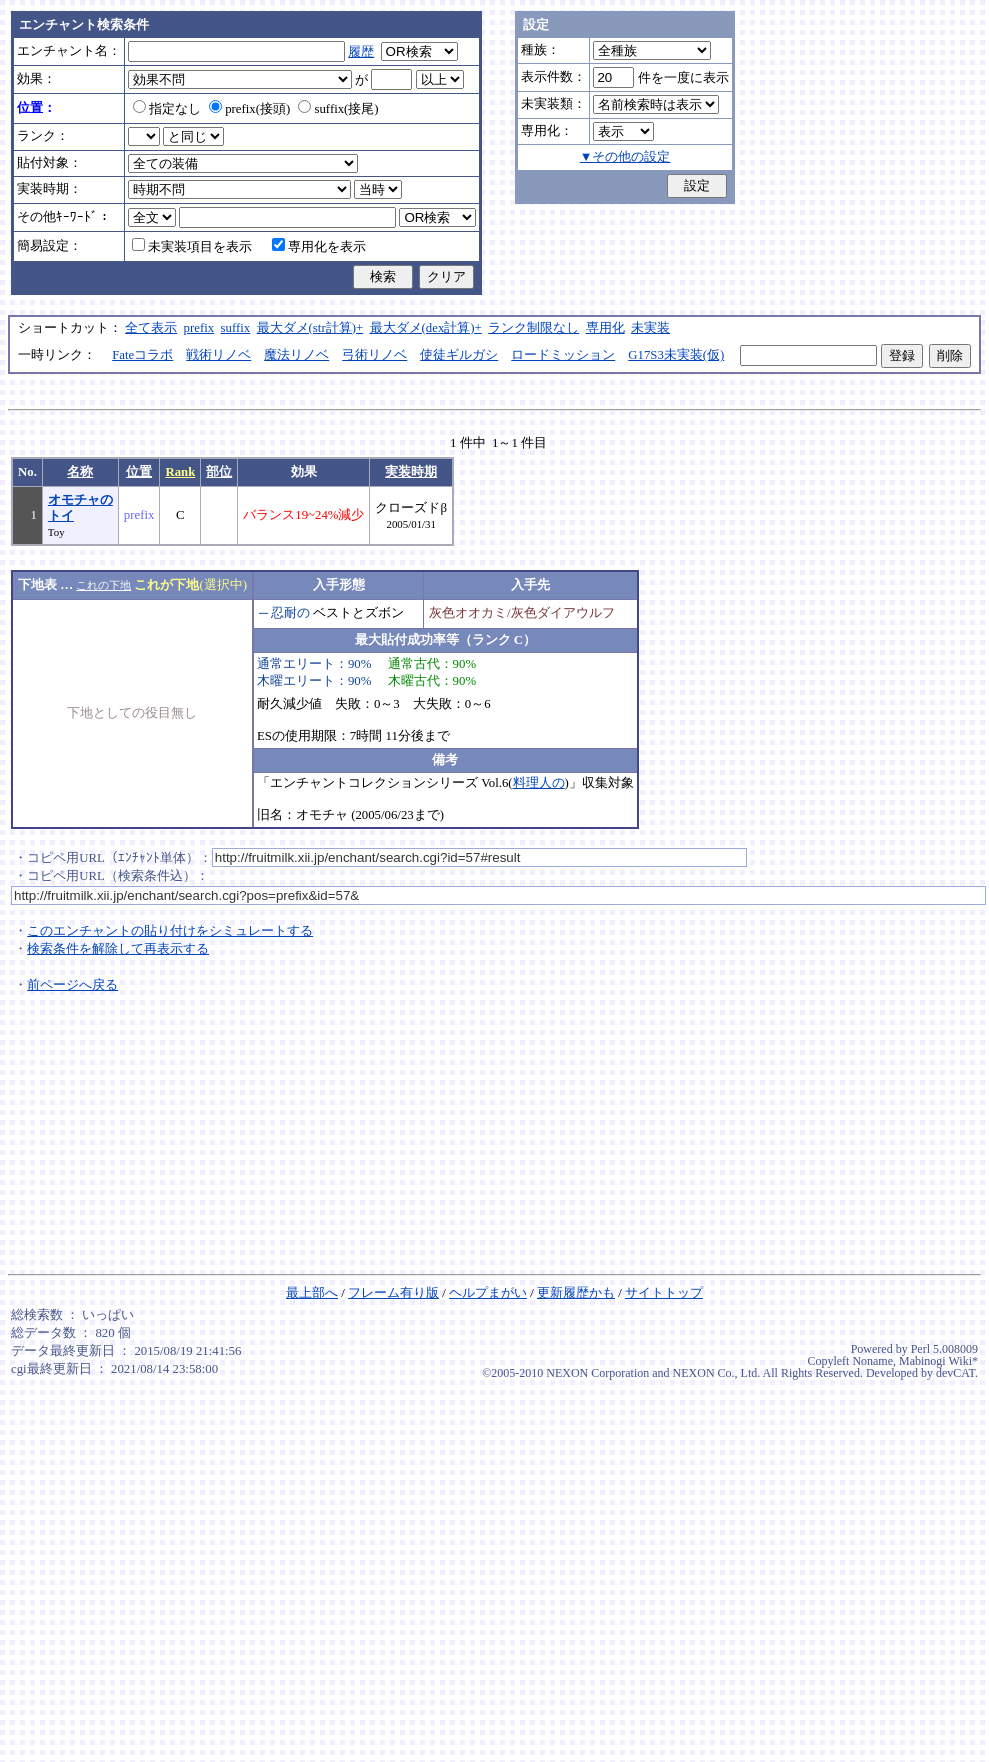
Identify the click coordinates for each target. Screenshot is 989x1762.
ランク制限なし (533, 328)
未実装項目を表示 (192, 247)
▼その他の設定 (625, 157)
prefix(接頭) (249, 109)
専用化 (605, 328)
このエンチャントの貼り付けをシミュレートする (170, 931)
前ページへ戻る (72, 985)
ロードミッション (563, 355)
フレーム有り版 (393, 1293)
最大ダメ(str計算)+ (310, 328)
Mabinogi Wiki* (938, 1361)
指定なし (167, 109)
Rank (180, 472)
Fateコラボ (142, 355)
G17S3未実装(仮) (676, 355)
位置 (139, 472)
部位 (219, 472)
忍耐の (290, 613)
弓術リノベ (374, 355)
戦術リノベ (218, 355)
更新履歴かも (576, 1293)
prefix (199, 328)
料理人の (539, 783)
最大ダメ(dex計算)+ (426, 328)
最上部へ (312, 1293)
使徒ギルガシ (459, 355)
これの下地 (103, 585)
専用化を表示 (319, 247)
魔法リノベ (296, 355)
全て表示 (151, 328)
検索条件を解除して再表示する (118, 949)
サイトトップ (664, 1293)
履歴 (361, 52)
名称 (80, 472)
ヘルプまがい (488, 1293)
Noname (872, 1361)
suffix (236, 328)
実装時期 (411, 472)
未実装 (650, 328)
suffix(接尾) (338, 109)
